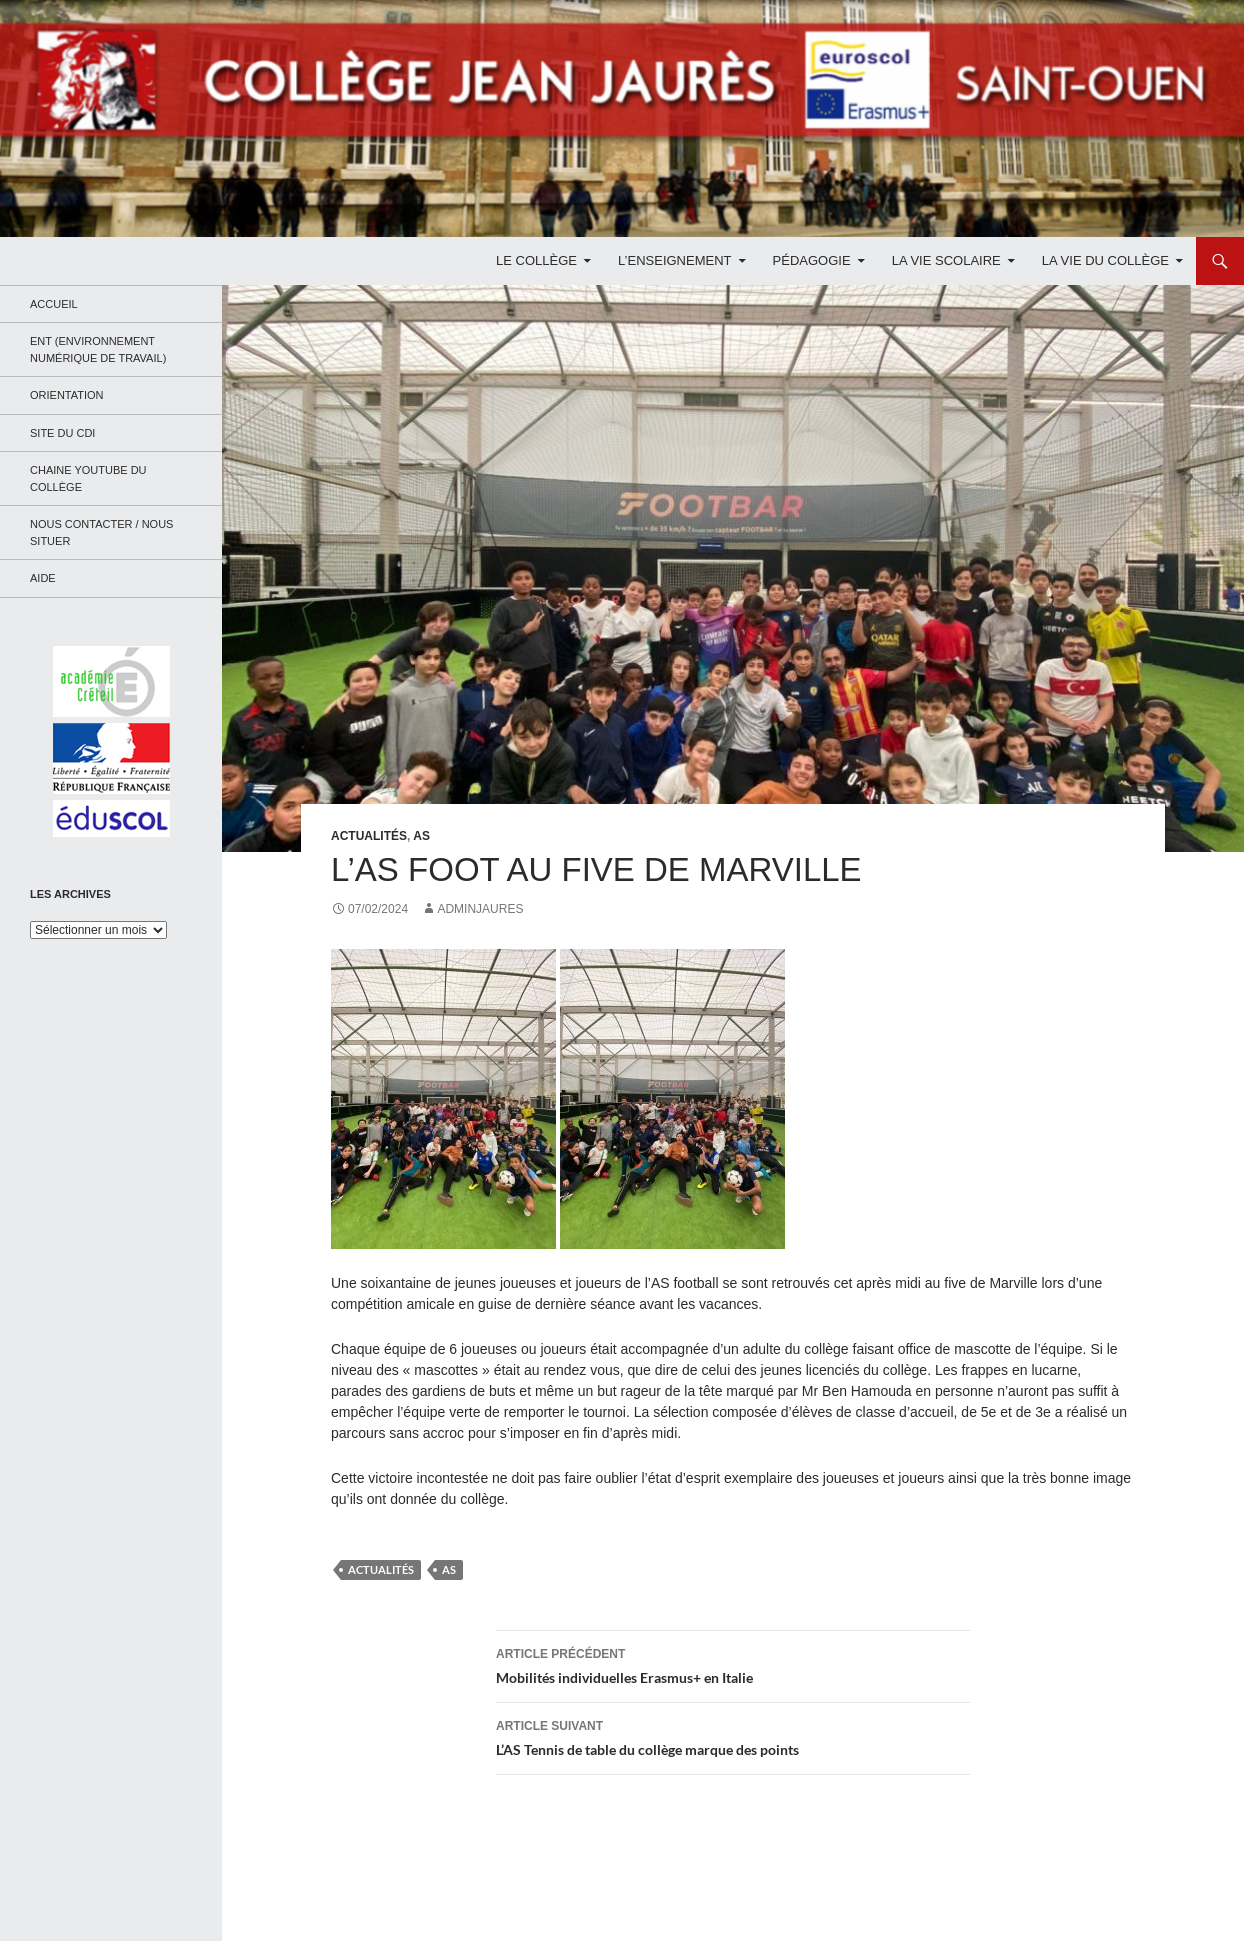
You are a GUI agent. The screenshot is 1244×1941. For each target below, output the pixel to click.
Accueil (54, 304)
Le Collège (536, 260)
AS (421, 836)
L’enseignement (674, 260)
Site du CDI (62, 433)
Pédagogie (812, 260)
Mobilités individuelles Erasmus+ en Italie (733, 1664)
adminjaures (480, 909)
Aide (43, 578)
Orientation (67, 395)
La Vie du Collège (1105, 260)
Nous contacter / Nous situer (101, 532)
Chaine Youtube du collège (88, 478)
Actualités (369, 836)
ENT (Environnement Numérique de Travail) (98, 349)
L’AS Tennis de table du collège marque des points (733, 1736)
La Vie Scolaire (946, 260)
